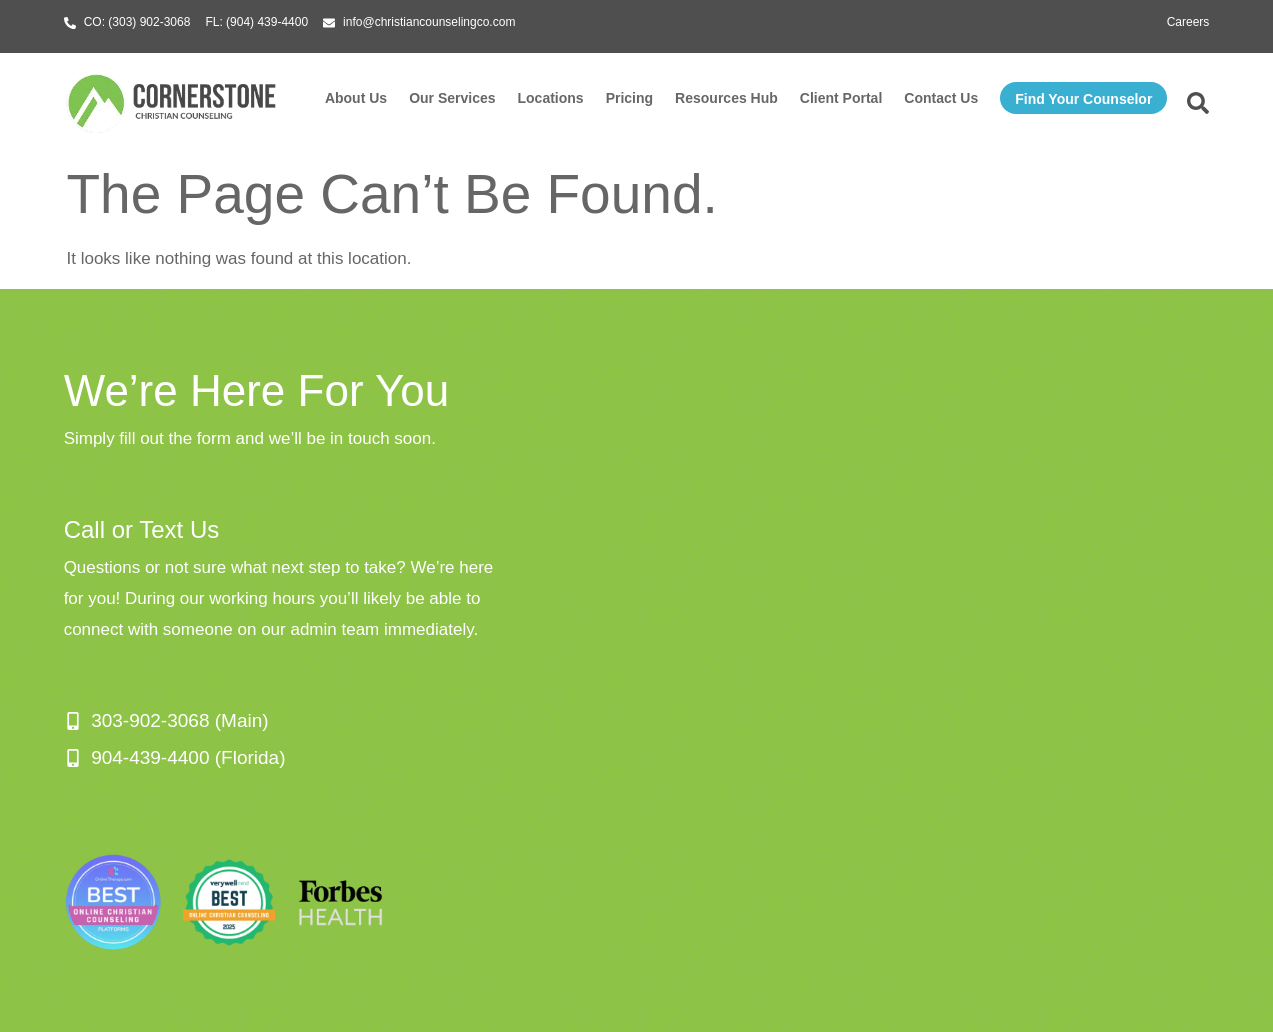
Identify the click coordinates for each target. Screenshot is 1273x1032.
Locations (551, 98)
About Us (356, 98)
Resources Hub (726, 98)
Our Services (452, 98)
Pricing (629, 98)
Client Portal (841, 98)
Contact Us (941, 98)
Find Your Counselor (1083, 99)
